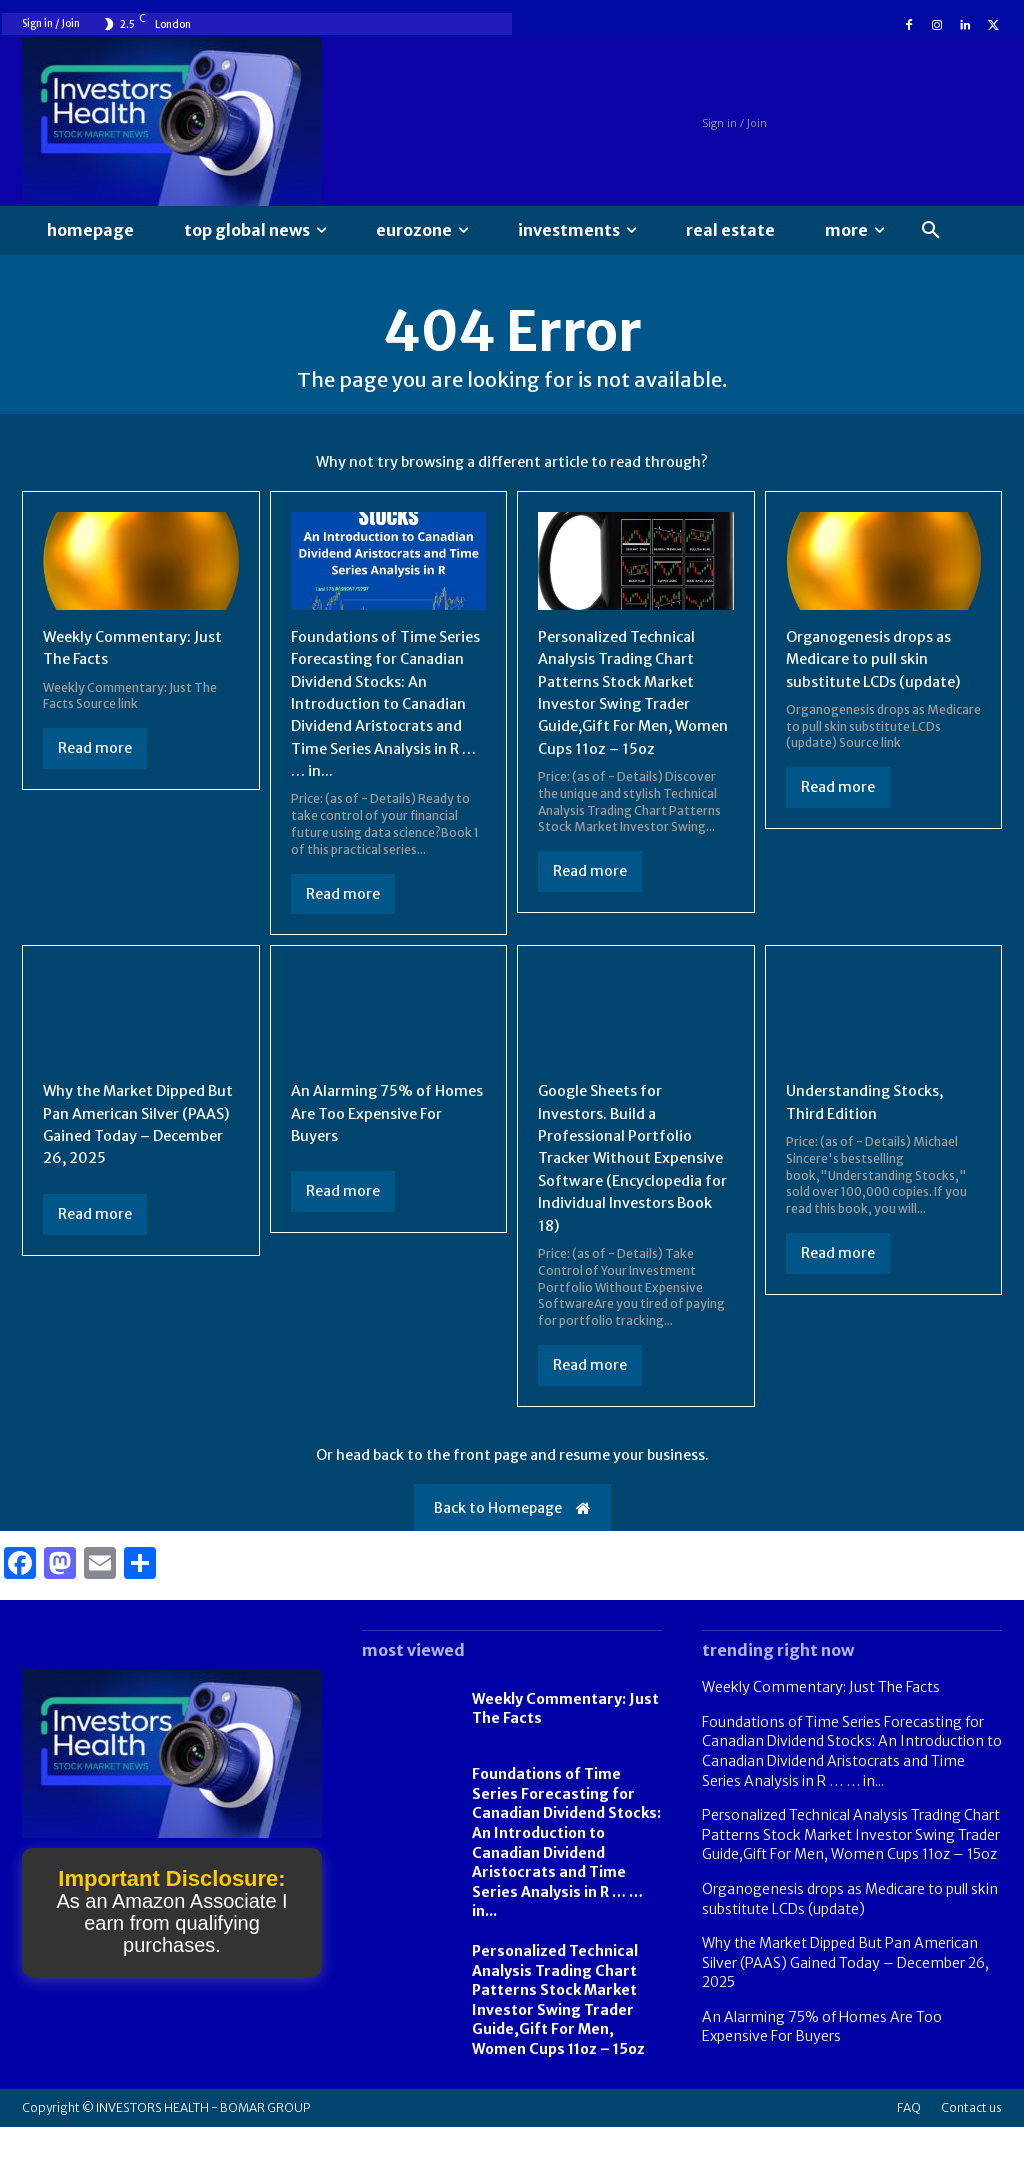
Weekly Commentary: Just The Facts (821, 1738)
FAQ (909, 2158)
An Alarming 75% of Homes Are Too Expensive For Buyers (388, 1141)
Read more (95, 754)
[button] (931, 231)
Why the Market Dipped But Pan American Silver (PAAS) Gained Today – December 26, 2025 (132, 1152)
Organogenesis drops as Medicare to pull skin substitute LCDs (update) (880, 664)
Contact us (971, 2158)
